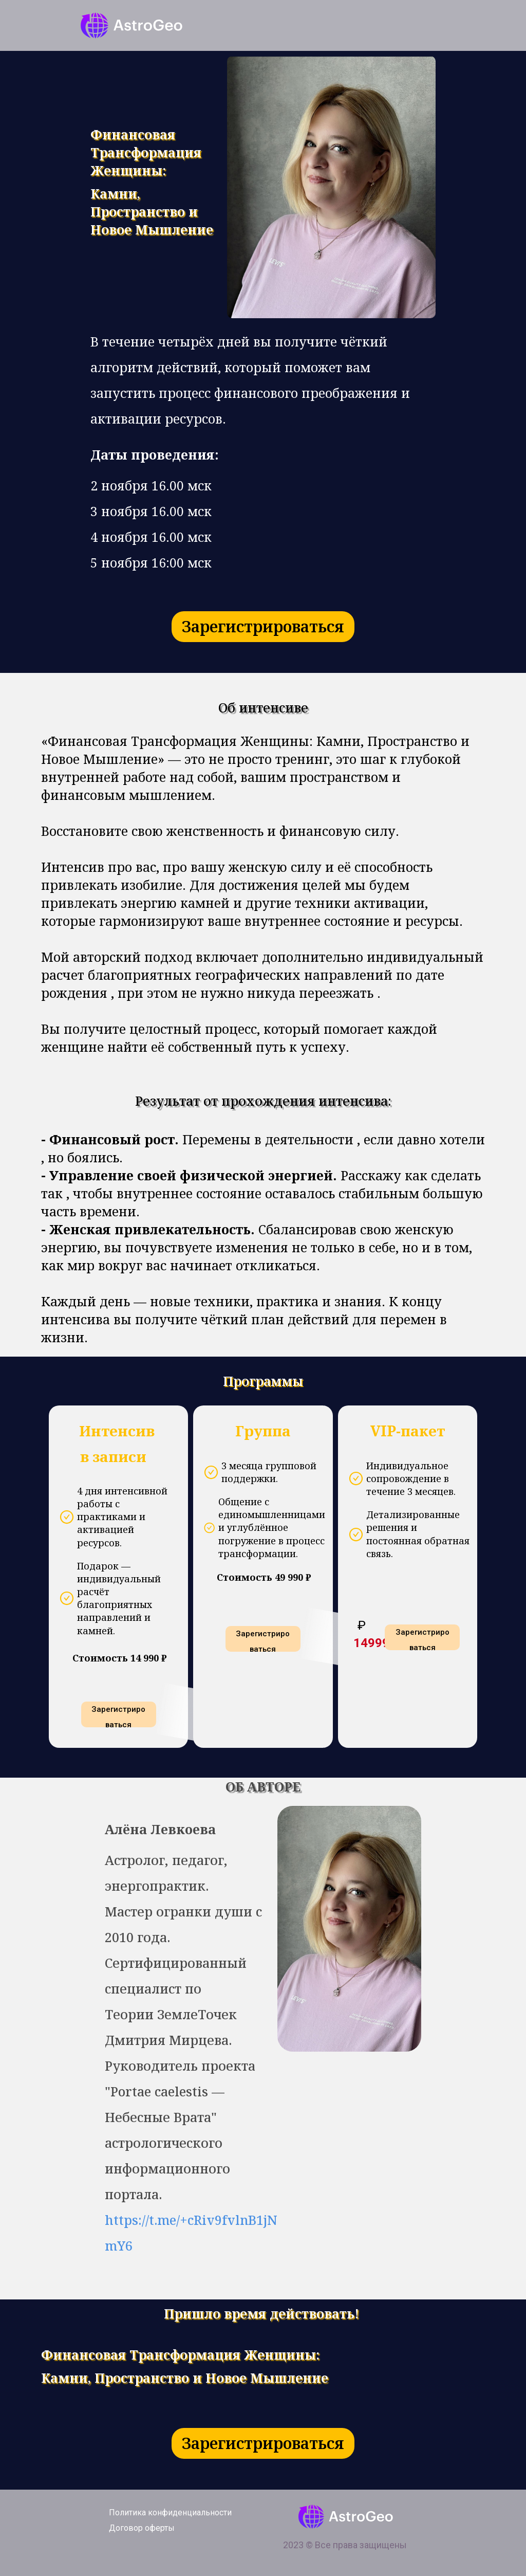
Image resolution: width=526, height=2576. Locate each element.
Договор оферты (142, 2528)
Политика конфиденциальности (170, 2512)
